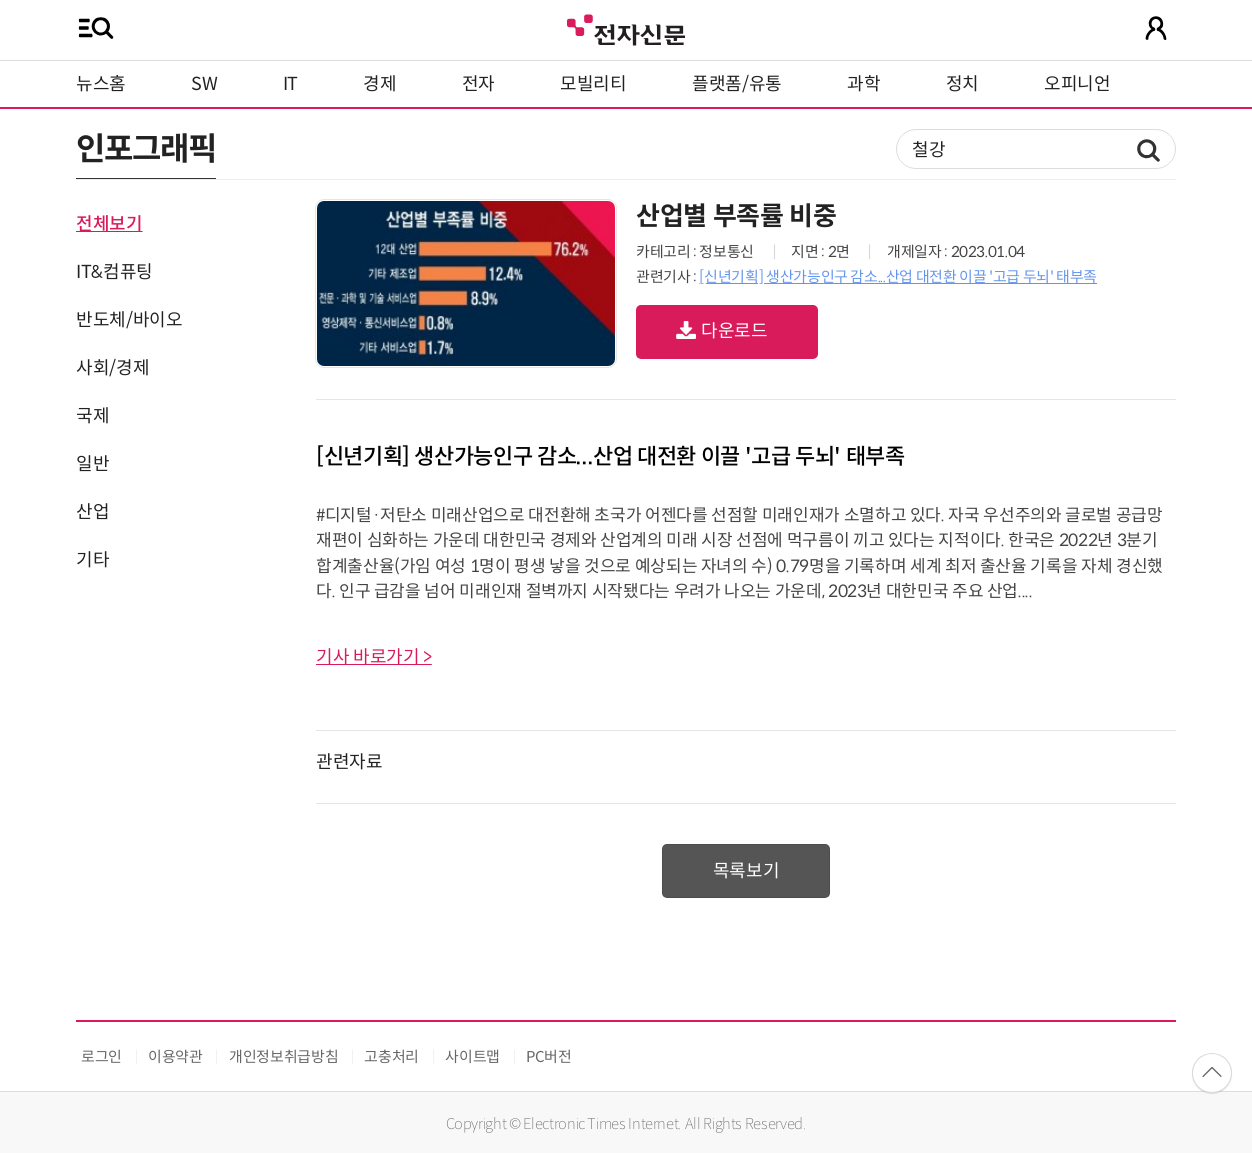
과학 (863, 84)
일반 (92, 464)
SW (204, 84)
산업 (92, 512)
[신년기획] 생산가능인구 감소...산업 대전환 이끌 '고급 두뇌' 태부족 (898, 276)
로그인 (101, 1056)
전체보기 (109, 224)
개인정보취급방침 (283, 1056)
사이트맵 (472, 1056)
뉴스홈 (101, 84)
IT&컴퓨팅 (114, 272)
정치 (962, 84)
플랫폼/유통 (737, 84)
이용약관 (175, 1056)
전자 (478, 84)
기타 (92, 560)
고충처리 (391, 1056)
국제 (92, 416)
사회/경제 (112, 368)
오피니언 (1077, 84)
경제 (379, 84)
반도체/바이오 (129, 320)
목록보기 (746, 871)
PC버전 (549, 1056)
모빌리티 (593, 84)
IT (290, 84)
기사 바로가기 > (374, 657)
